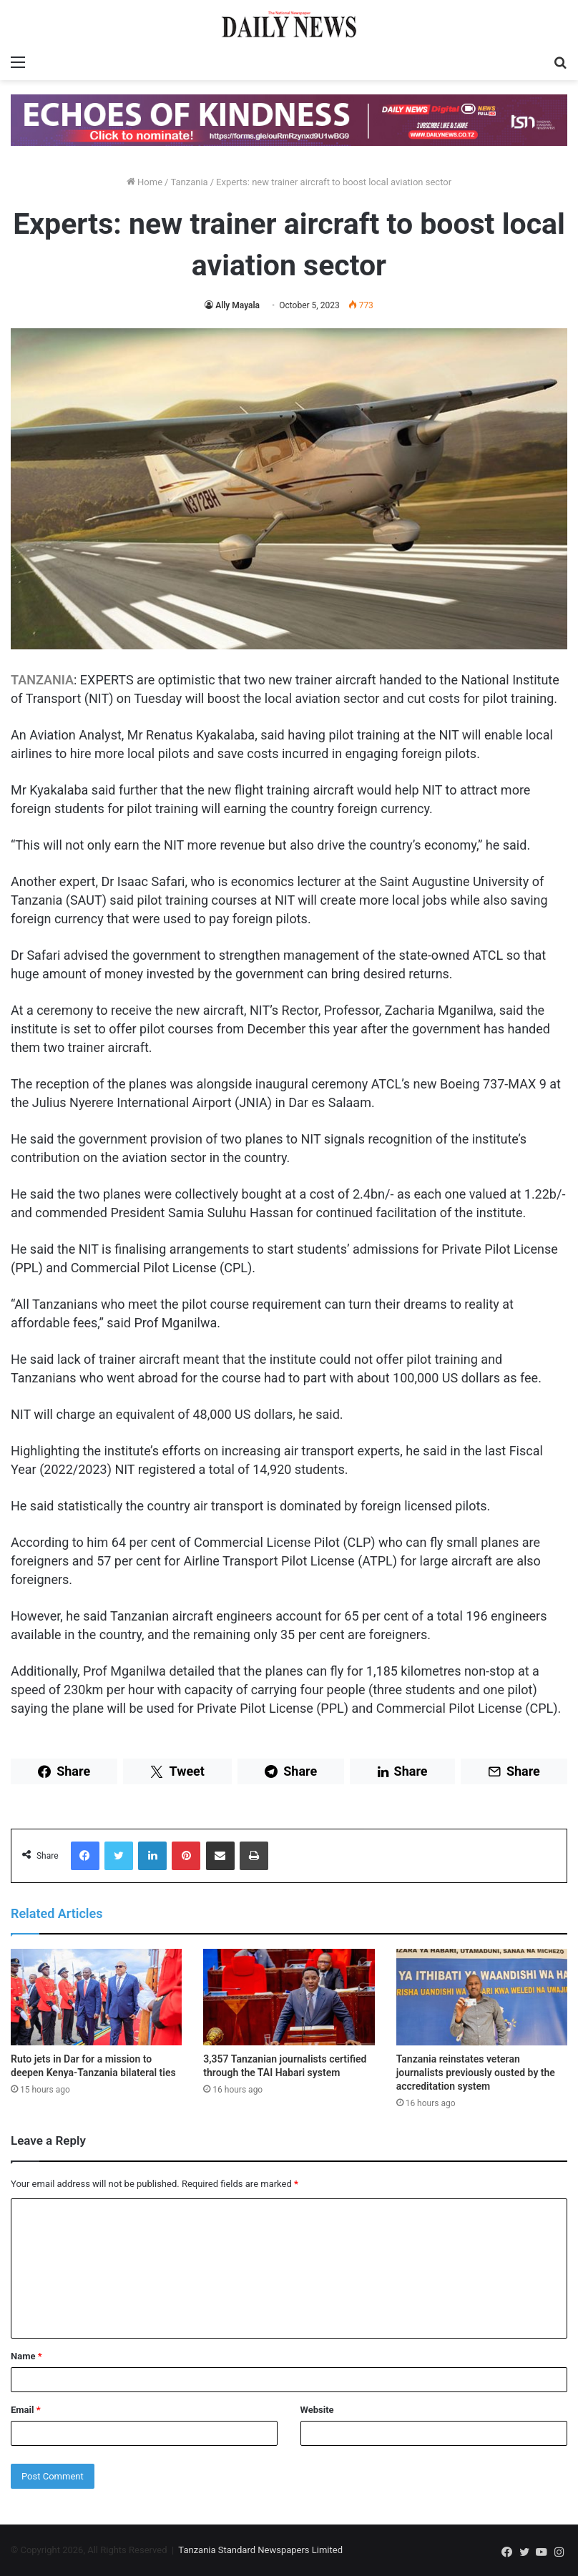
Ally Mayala (237, 305)
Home (144, 182)
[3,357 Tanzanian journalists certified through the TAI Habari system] (288, 1997)
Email (26, 2409)
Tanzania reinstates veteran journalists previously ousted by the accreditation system (475, 2072)
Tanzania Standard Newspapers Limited (260, 2550)
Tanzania (188, 182)
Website (317, 2409)
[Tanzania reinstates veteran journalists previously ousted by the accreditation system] (481, 1997)
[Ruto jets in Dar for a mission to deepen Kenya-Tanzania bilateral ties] (96, 1997)
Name (26, 2356)
